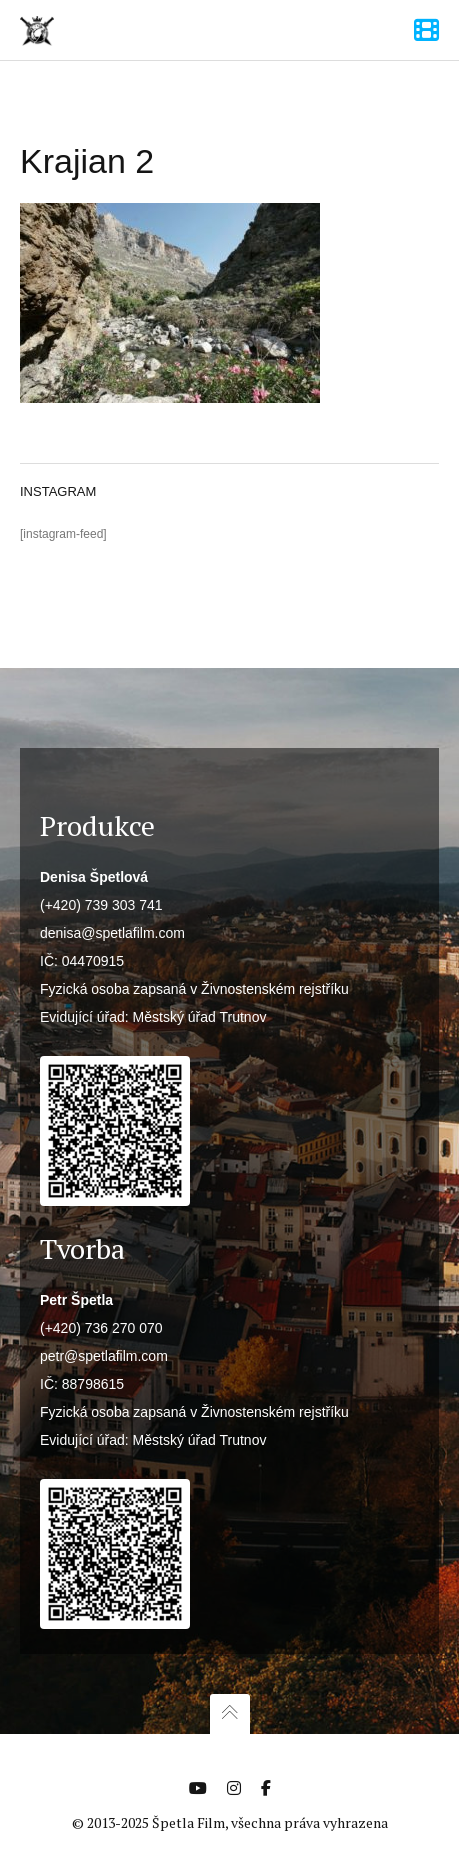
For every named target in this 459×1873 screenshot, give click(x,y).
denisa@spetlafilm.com (112, 933)
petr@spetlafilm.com (104, 1356)
